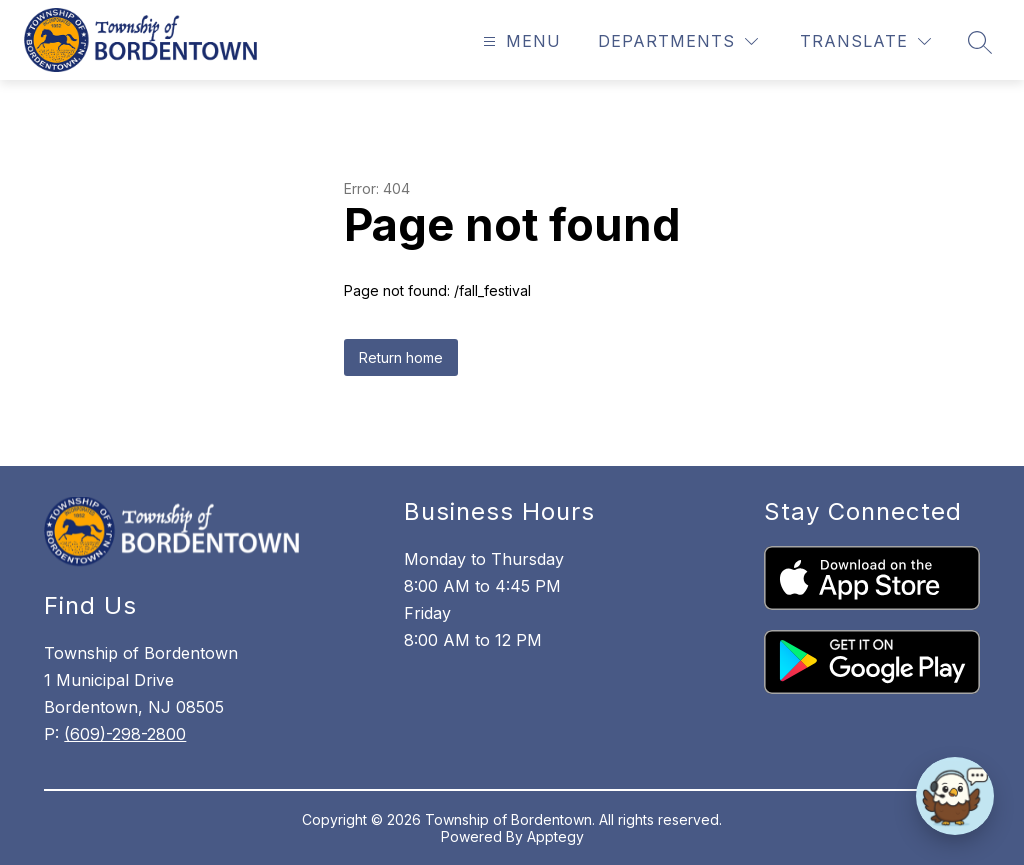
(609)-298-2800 (125, 734)
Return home (401, 357)
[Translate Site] (865, 41)
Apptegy (555, 836)
